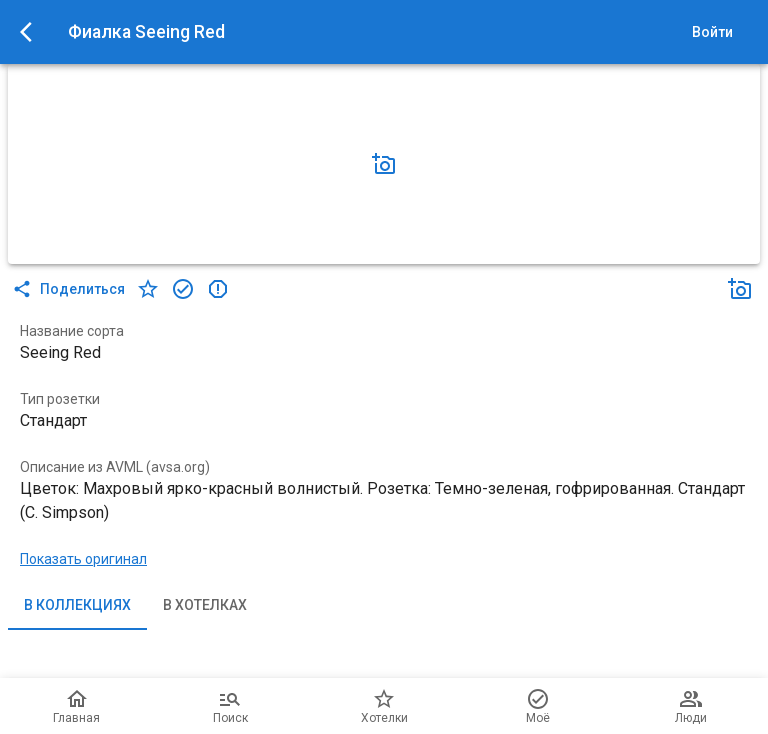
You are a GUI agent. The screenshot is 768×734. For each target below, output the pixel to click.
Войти (712, 32)
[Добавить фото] (384, 164)
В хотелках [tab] (205, 606)
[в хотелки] (148, 289)
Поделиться (70, 289)
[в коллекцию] (183, 289)
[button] (384, 164)
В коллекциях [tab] (77, 606)
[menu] (32, 32)
